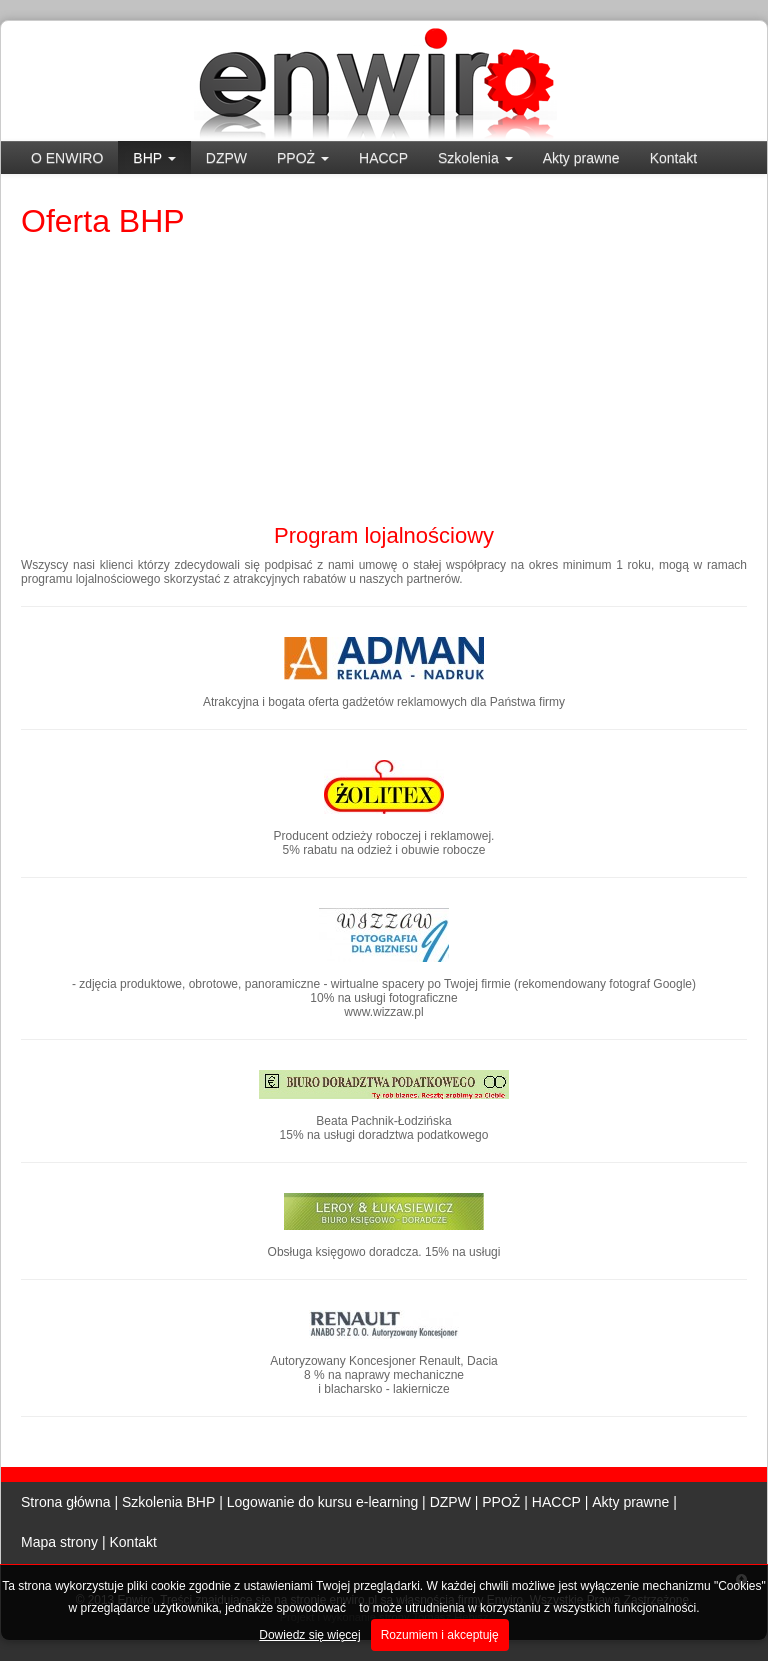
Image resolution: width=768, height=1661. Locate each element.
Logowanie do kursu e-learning (322, 1502)
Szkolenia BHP (168, 1502)
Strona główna (66, 1502)
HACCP (383, 158)
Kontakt (673, 158)
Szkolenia (475, 158)
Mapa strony (59, 1542)
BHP (154, 158)
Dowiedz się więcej (309, 1635)
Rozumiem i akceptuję (440, 1635)
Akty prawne (581, 158)
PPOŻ (303, 158)
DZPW (226, 158)
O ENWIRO (67, 158)
